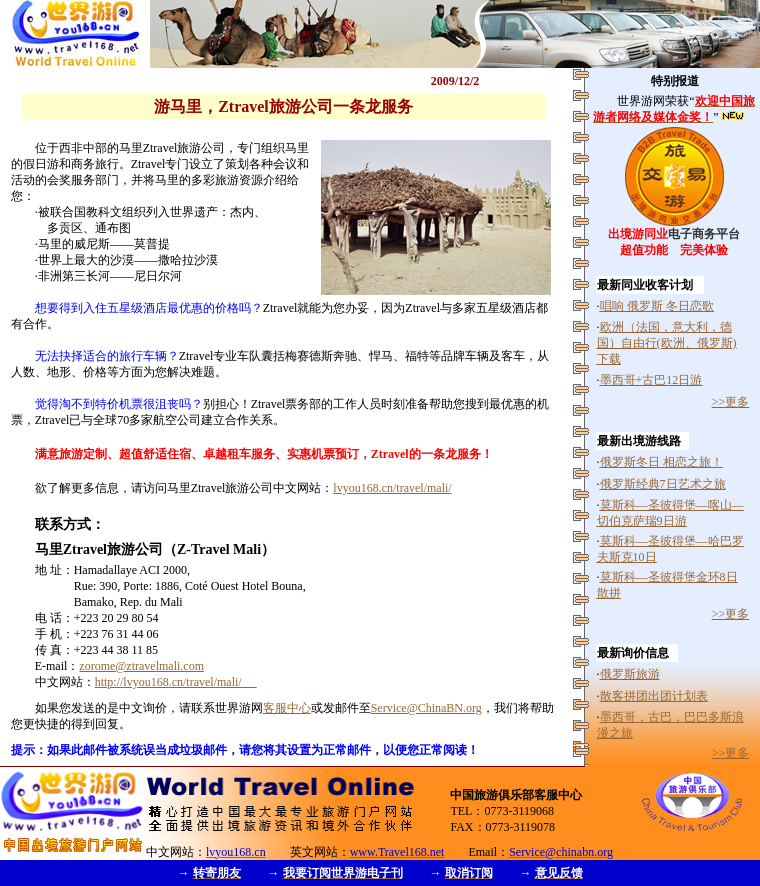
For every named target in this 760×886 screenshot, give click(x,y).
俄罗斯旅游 (630, 674)
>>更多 (731, 402)
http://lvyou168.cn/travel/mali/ (176, 682)
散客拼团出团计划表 (654, 696)
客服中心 (287, 708)
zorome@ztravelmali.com (141, 666)
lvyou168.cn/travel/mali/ (392, 488)
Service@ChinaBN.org (426, 708)
